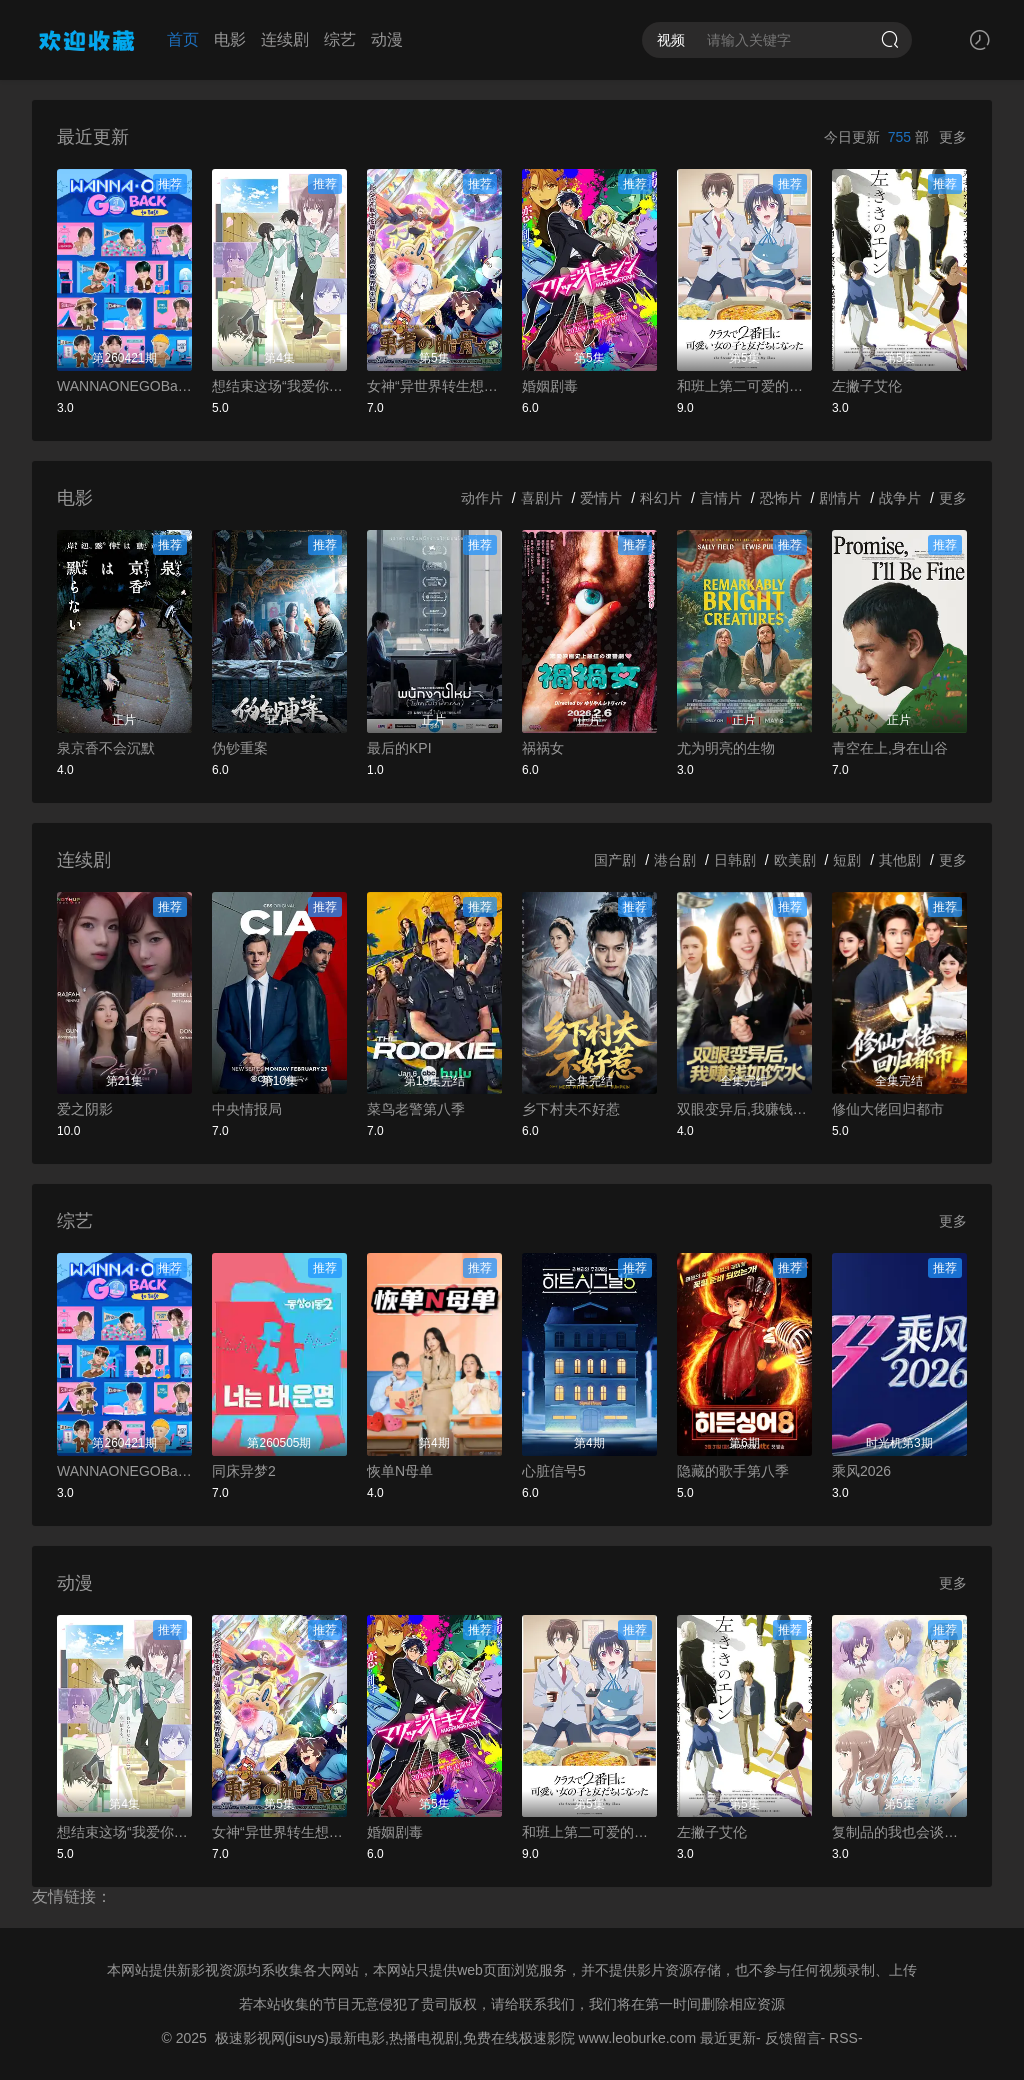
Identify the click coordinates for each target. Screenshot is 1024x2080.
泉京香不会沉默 (106, 748)
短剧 (847, 860)
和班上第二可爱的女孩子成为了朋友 (744, 386)
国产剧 (615, 860)
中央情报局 (247, 1109)
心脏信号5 (554, 1471)
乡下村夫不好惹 (571, 1109)
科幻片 (661, 498)
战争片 (900, 498)
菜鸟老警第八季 (416, 1109)
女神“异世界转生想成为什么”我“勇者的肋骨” (434, 386)
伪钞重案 (240, 748)
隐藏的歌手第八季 (733, 1471)
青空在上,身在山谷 (890, 748)
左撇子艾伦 (867, 386)
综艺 (340, 39)
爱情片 (601, 498)
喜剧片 (542, 498)
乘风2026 (861, 1471)
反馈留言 (793, 2038)
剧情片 (840, 498)
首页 (183, 39)
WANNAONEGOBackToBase (124, 386)
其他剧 (900, 860)
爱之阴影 (85, 1109)
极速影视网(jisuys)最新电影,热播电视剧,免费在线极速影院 (395, 2038)
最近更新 (728, 2038)
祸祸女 (543, 748)
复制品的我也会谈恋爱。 (899, 1832)
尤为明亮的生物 (726, 748)
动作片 (482, 498)
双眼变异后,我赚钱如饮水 (744, 1109)
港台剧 (675, 860)
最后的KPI (399, 748)
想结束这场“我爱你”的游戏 (279, 386)
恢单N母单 (400, 1471)
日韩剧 (735, 860)
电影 (230, 39)
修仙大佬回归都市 (888, 1109)
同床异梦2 (244, 1471)
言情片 (721, 498)
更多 (953, 137)
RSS (843, 2038)
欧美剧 (795, 860)
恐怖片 (781, 498)
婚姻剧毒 (550, 386)
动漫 (387, 39)
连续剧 (285, 39)
